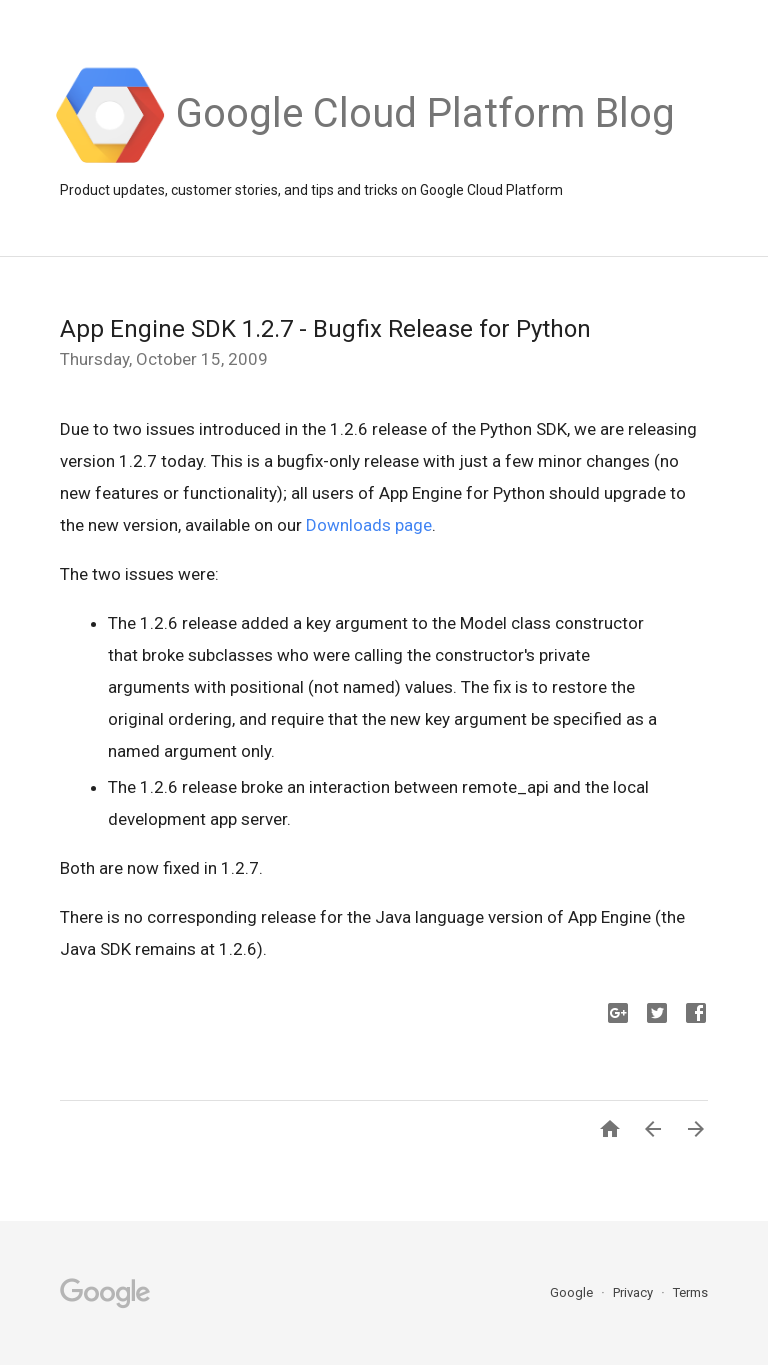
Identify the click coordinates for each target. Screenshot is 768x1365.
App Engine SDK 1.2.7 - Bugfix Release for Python (325, 329)
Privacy (634, 1292)
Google (573, 1292)
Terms (690, 1292)
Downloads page (369, 525)
